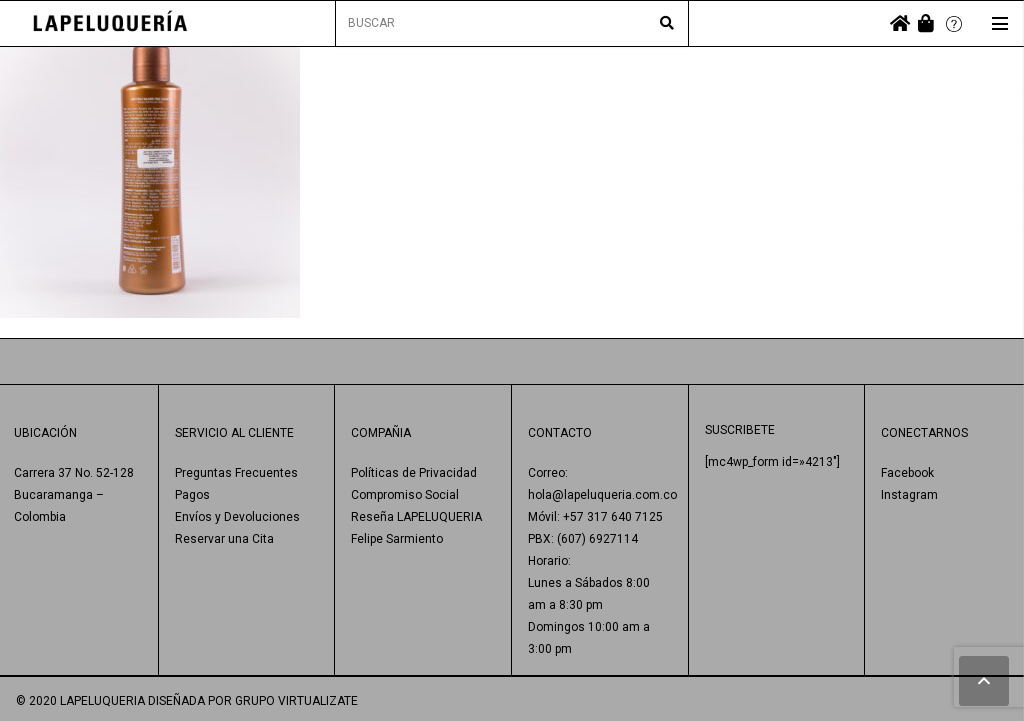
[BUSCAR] (512, 23)
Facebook (907, 473)
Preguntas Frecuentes (236, 473)
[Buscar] (667, 24)
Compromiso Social (405, 495)
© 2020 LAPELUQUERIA (80, 701)
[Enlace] (110, 23)
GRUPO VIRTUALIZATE (296, 701)
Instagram (909, 495)
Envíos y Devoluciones (237, 517)
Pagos (192, 495)
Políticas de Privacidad (414, 473)
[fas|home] (900, 23)
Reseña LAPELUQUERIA (416, 517)
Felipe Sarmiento (397, 539)
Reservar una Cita (224, 539)
